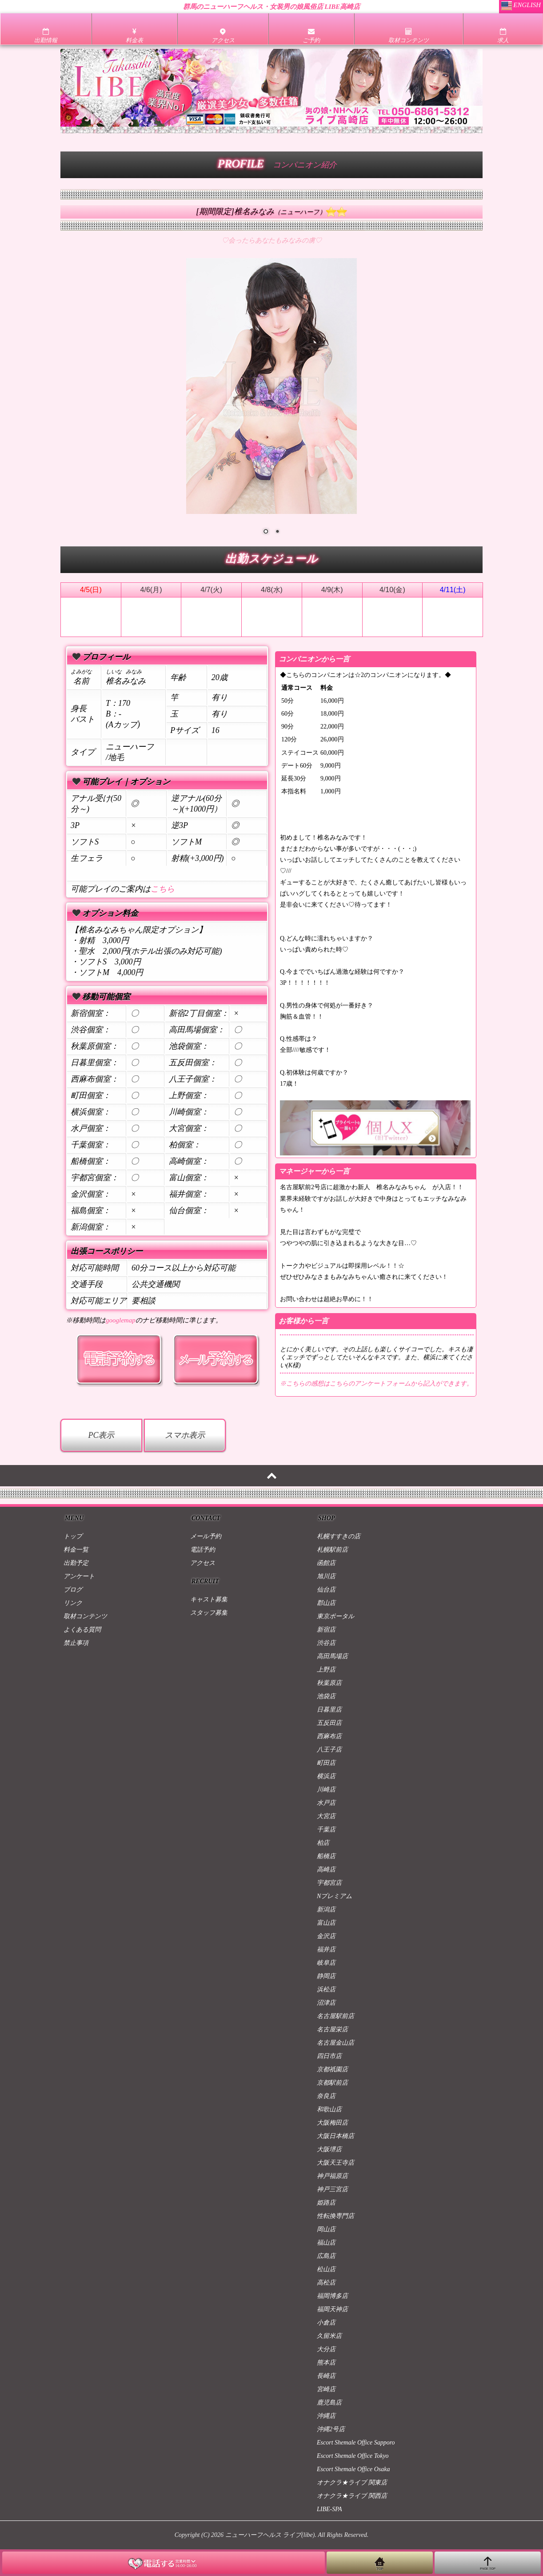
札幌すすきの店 (338, 1536)
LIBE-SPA (329, 2509)
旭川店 (326, 1576)
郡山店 (326, 1603)
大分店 (326, 2349)
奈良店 (326, 2096)
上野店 (326, 1669)
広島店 (326, 2256)
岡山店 (326, 2229)
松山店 (326, 2269)
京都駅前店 (332, 2082)
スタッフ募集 (209, 1612)
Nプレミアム (334, 1896)
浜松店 (326, 1989)
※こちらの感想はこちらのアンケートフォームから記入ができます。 (376, 1383)
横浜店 (326, 1776)
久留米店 (329, 2336)
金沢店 (326, 1936)
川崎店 (326, 1789)
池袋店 (326, 1696)
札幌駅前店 (332, 1549)
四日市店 (329, 2056)
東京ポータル (335, 1616)
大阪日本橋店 (335, 2136)
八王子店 (329, 1749)
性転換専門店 (335, 2216)
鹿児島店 (329, 2402)
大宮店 (326, 1816)
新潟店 (326, 1909)
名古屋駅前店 (335, 2016)
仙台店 (326, 1589)
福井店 (326, 1949)
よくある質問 (82, 1629)
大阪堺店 (329, 2149)
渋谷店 (326, 1643)
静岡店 (326, 1976)
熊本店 (326, 2362)
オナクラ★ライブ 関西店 (352, 2495)
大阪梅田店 (332, 2122)
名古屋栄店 (332, 2029)
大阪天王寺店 (335, 2162)
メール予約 (205, 1536)
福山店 (326, 2242)
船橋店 (326, 1856)
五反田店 (329, 1723)
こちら (163, 888)
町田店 (326, 1763)
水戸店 (326, 1803)
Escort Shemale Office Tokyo (353, 2456)
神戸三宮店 (332, 2189)
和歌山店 (329, 2109)
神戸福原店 (332, 2176)
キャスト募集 (209, 1599)
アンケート (79, 1576)
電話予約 (202, 1549)
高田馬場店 (332, 1656)
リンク (73, 1603)
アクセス (202, 1563)
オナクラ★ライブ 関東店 (352, 2482)
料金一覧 (76, 1549)
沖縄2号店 (331, 2429)
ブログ (73, 1589)
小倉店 (326, 2322)
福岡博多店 (332, 2296)
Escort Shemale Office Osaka (353, 2469)
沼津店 (326, 2002)
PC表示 (101, 1435)
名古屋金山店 (335, 2042)
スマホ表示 (185, 1435)
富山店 (326, 1922)
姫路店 (326, 2202)
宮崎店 (326, 2389)
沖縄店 (326, 2416)
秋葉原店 (329, 1683)
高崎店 (326, 1869)
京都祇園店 (332, 2069)
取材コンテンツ (85, 1616)
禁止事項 (76, 1643)
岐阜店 (326, 1962)
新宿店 (326, 1629)
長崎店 (326, 2376)
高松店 (326, 2282)
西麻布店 (329, 1736)
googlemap (121, 1320)
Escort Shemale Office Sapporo (356, 2442)
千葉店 (326, 1829)
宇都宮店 (329, 1882)
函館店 (326, 1563)
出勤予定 (76, 1563)
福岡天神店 (332, 2309)
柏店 (323, 1842)
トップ (73, 1536)
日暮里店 (329, 1709)
